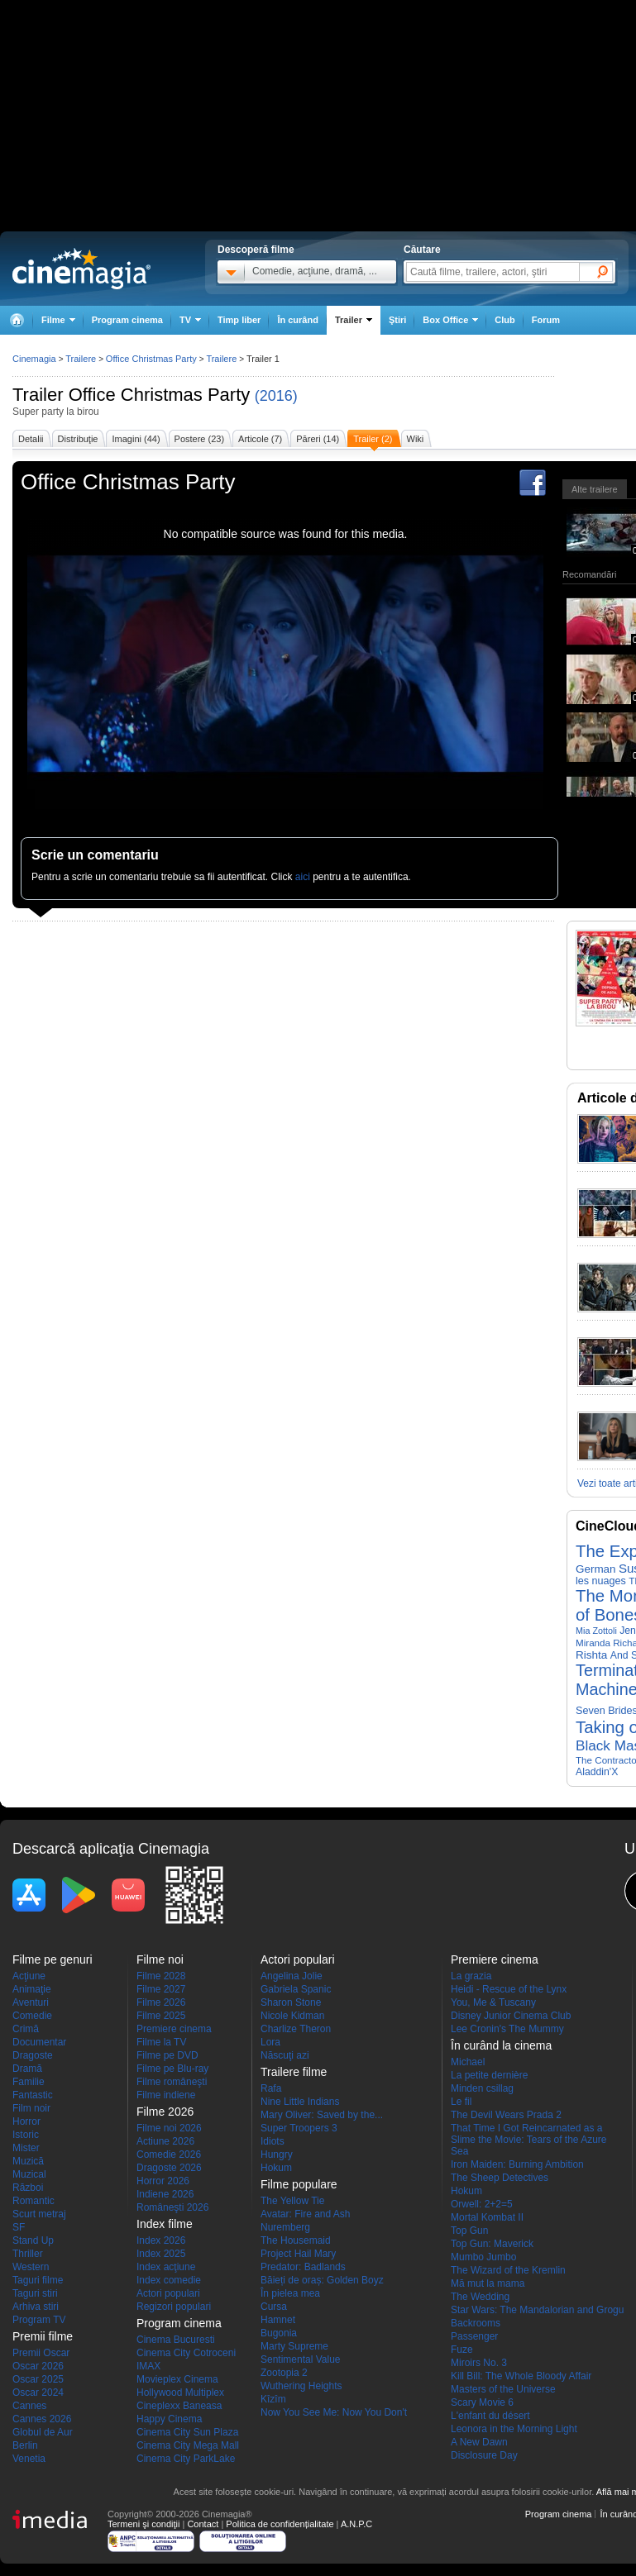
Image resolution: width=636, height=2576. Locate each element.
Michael (468, 2062)
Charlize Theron (296, 2029)
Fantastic (32, 2095)
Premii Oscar (40, 2353)
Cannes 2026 (41, 2419)
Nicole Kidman (292, 2015)
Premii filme (42, 2336)
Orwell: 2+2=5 (482, 2204)
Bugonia (279, 2333)
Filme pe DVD (167, 2055)
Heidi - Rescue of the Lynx (509, 1989)
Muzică (28, 2161)
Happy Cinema (169, 2419)
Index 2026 (160, 2240)
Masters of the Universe (503, 2389)
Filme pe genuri (52, 1959)
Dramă (27, 2068)
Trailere (80, 359)
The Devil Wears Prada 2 (506, 2115)
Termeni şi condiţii (143, 2524)
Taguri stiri (35, 2293)
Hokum (276, 2168)
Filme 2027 (160, 1989)
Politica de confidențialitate (279, 2524)
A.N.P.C (356, 2524)
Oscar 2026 (38, 2366)
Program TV (38, 2320)
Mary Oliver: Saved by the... (322, 2115)
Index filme (164, 2224)
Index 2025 (160, 2253)
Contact (202, 2524)
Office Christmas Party (160, 394)
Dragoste (32, 2055)
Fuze (462, 2349)
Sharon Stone (291, 2002)
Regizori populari (173, 2306)
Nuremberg (285, 2227)
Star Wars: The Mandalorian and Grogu (537, 2310)
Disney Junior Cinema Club (511, 2015)
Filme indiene (165, 2095)
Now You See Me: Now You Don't (334, 2412)
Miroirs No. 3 (479, 2363)
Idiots (273, 2141)
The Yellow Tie (292, 2201)
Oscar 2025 (38, 2379)
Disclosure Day (484, 2455)
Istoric (25, 2134)
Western (30, 2267)
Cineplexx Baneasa (179, 2406)
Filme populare (299, 2184)
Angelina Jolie (292, 1976)
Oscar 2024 (38, 2392)
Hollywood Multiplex (180, 2392)
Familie (28, 2082)
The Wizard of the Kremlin (508, 2270)
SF (18, 2227)
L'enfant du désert (490, 2415)
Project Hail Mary (298, 2253)
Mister (26, 2148)
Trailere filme (294, 2071)
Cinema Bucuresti (175, 2339)
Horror (26, 2121)
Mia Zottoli (596, 1631)
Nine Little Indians (300, 2101)
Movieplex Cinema (177, 2379)
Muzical (29, 2174)
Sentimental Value (301, 2359)
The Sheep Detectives (499, 2177)
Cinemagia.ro (81, 268)
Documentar (39, 2042)
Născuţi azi (285, 2055)
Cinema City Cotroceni (186, 2353)
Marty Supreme (294, 2346)
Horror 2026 (162, 2181)
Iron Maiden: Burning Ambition (517, 2164)
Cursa (274, 2306)
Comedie (32, 2015)
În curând (297, 320)
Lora (270, 2042)
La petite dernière (489, 2075)
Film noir (31, 2108)
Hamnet (278, 2320)
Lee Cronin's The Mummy (507, 2029)
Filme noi (160, 1959)
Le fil (461, 2101)
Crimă (25, 2029)
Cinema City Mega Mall (187, 2445)
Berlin (25, 2445)
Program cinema (127, 320)
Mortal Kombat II (487, 2217)
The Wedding (480, 2296)
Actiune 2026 (165, 2141)
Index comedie (168, 2280)
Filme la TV (161, 2042)
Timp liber (239, 320)
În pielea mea (290, 2293)
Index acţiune (165, 2267)
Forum (546, 320)
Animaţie (31, 1989)
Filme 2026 (160, 2002)
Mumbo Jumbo (483, 2257)
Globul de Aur (42, 2432)
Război (27, 2187)
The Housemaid (296, 2240)
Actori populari (168, 2293)
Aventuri (30, 2002)
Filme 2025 (160, 2015)
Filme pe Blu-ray (172, 2068)
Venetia (28, 2458)
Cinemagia (34, 359)
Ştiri (397, 320)
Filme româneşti (171, 2082)
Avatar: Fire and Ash (306, 2214)
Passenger (474, 2336)
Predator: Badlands (303, 2267)
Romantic (33, 2201)
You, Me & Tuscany (493, 2002)
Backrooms (475, 2323)
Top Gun (469, 2230)
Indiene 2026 (165, 2194)
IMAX (148, 2366)
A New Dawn (479, 2442)
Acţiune (28, 1976)
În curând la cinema (501, 2045)
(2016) (276, 396)
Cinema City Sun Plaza (187, 2432)
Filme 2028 (160, 1976)
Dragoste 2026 (169, 2168)
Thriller (27, 2253)
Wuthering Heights (301, 2386)
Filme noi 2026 (169, 2128)
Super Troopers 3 (299, 2128)
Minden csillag (482, 2088)
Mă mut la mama (487, 2283)
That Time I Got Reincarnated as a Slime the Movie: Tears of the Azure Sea (529, 2139)
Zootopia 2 (284, 2372)
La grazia (471, 1976)
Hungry (277, 2154)
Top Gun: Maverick (492, 2244)
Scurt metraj (39, 2214)
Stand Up (33, 2240)
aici (302, 877)
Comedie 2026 (168, 2154)
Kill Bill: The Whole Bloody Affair (521, 2376)
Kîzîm (273, 2399)
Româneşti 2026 (172, 2207)
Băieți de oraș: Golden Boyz (322, 2280)
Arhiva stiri (35, 2306)
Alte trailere (594, 489)
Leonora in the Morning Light (514, 2429)
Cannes (29, 2406)
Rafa (271, 2088)
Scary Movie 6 (482, 2402)
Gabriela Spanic (296, 1989)
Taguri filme (37, 2280)
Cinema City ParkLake (185, 2458)
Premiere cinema (174, 2029)
